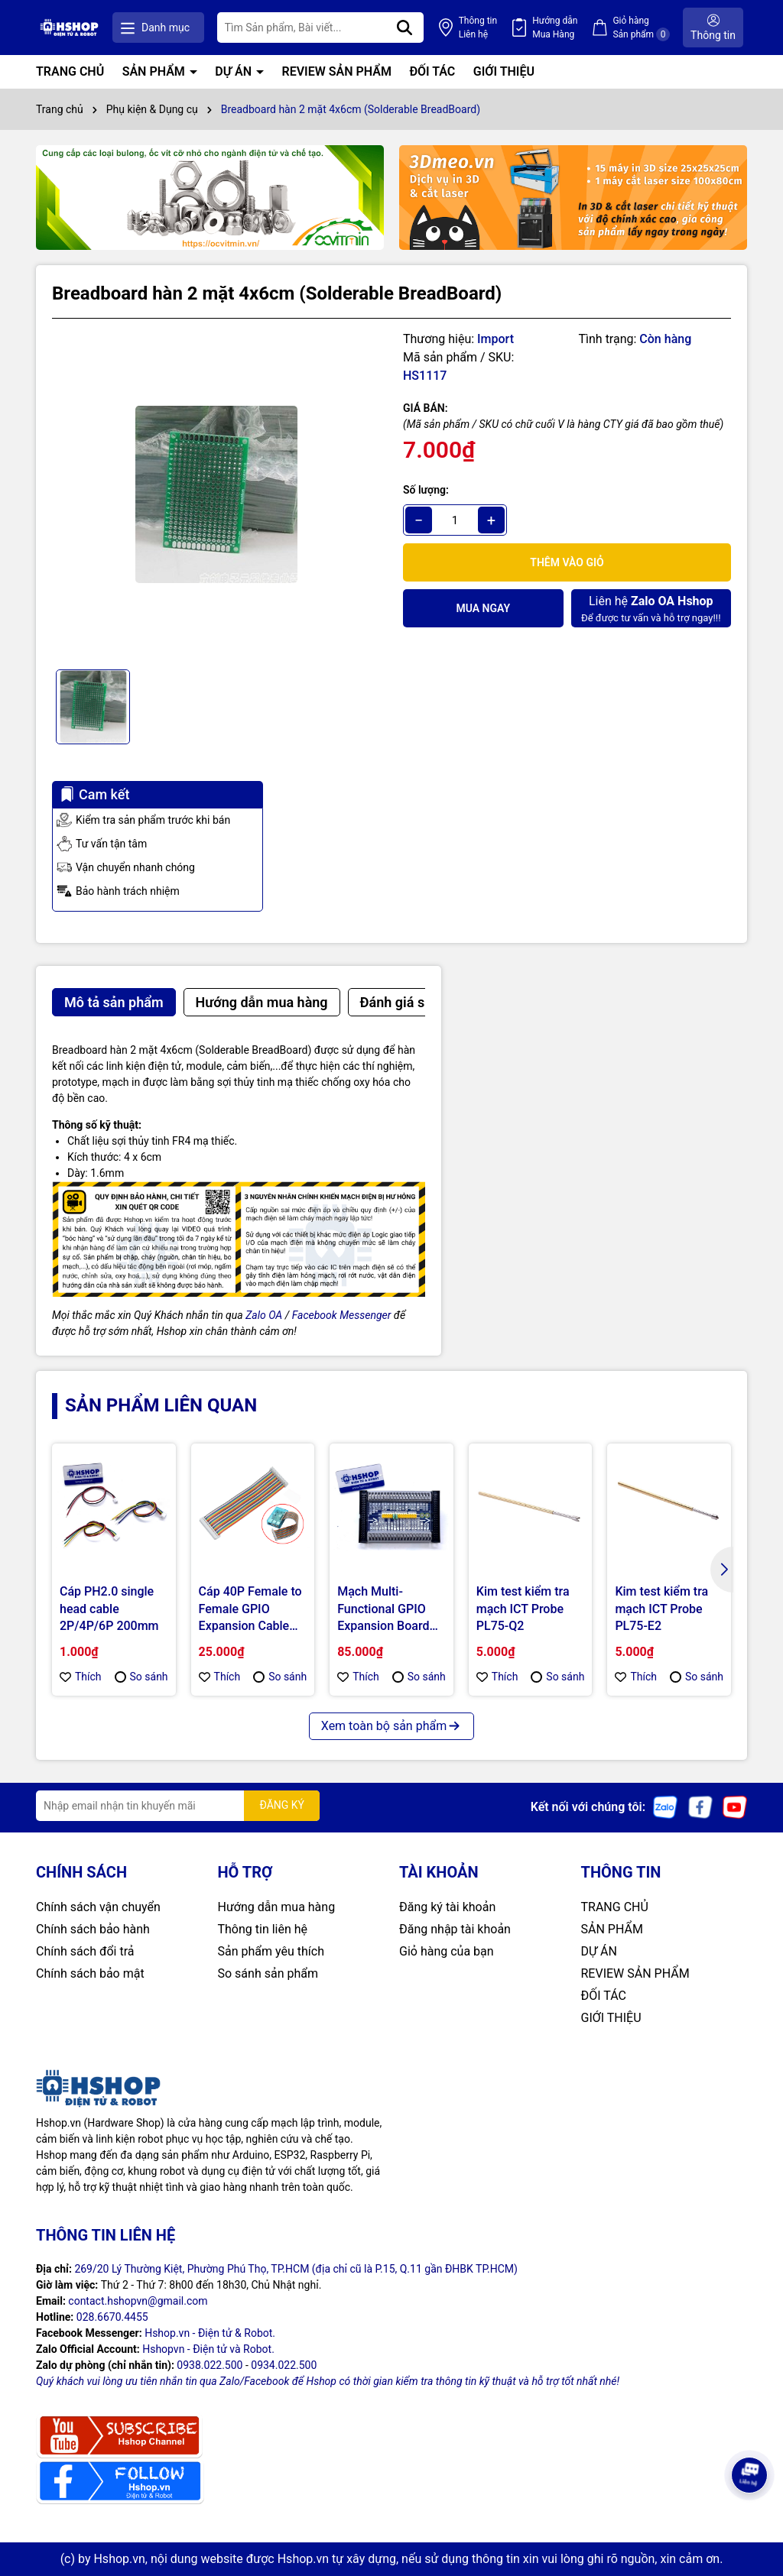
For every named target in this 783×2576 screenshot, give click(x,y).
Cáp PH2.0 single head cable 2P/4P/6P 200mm (109, 1608)
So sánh (141, 1676)
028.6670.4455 (112, 2317)
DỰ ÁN (235, 71)
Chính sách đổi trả (85, 1951)
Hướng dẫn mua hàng (277, 1907)
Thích (81, 1676)
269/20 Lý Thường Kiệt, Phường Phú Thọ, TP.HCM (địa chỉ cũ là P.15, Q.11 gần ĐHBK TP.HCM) (296, 2269)
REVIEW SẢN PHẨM (337, 71)
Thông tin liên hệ (263, 1929)
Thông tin (478, 28)
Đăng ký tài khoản (447, 1907)
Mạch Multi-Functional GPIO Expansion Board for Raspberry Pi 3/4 (383, 1609)
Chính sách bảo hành (93, 1929)
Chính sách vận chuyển (98, 1907)
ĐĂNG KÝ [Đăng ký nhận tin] (281, 1805)
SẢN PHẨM (155, 71)
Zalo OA (263, 1315)
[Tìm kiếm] (404, 27)
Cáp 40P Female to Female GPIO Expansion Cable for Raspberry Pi (250, 1609)
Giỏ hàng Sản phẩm (641, 28)
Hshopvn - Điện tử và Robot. (208, 2349)
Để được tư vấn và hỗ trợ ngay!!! (650, 608)
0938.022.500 (209, 2365)
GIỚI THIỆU (503, 71)
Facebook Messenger (342, 1315)
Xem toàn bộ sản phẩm (391, 1726)
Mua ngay (483, 608)
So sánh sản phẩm (268, 1973)
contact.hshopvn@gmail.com (137, 2301)
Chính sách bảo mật (90, 1973)
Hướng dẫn (554, 28)
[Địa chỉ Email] (178, 1805)
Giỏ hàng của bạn (446, 1951)
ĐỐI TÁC (432, 71)
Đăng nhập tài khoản (455, 1929)
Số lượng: (426, 490)
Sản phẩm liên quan (161, 1405)
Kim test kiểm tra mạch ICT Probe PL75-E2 (661, 1608)
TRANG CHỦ (70, 71)
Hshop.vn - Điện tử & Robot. (210, 2333)
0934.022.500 (284, 2365)
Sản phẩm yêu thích (271, 1951)
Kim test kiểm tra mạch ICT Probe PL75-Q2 (523, 1608)
